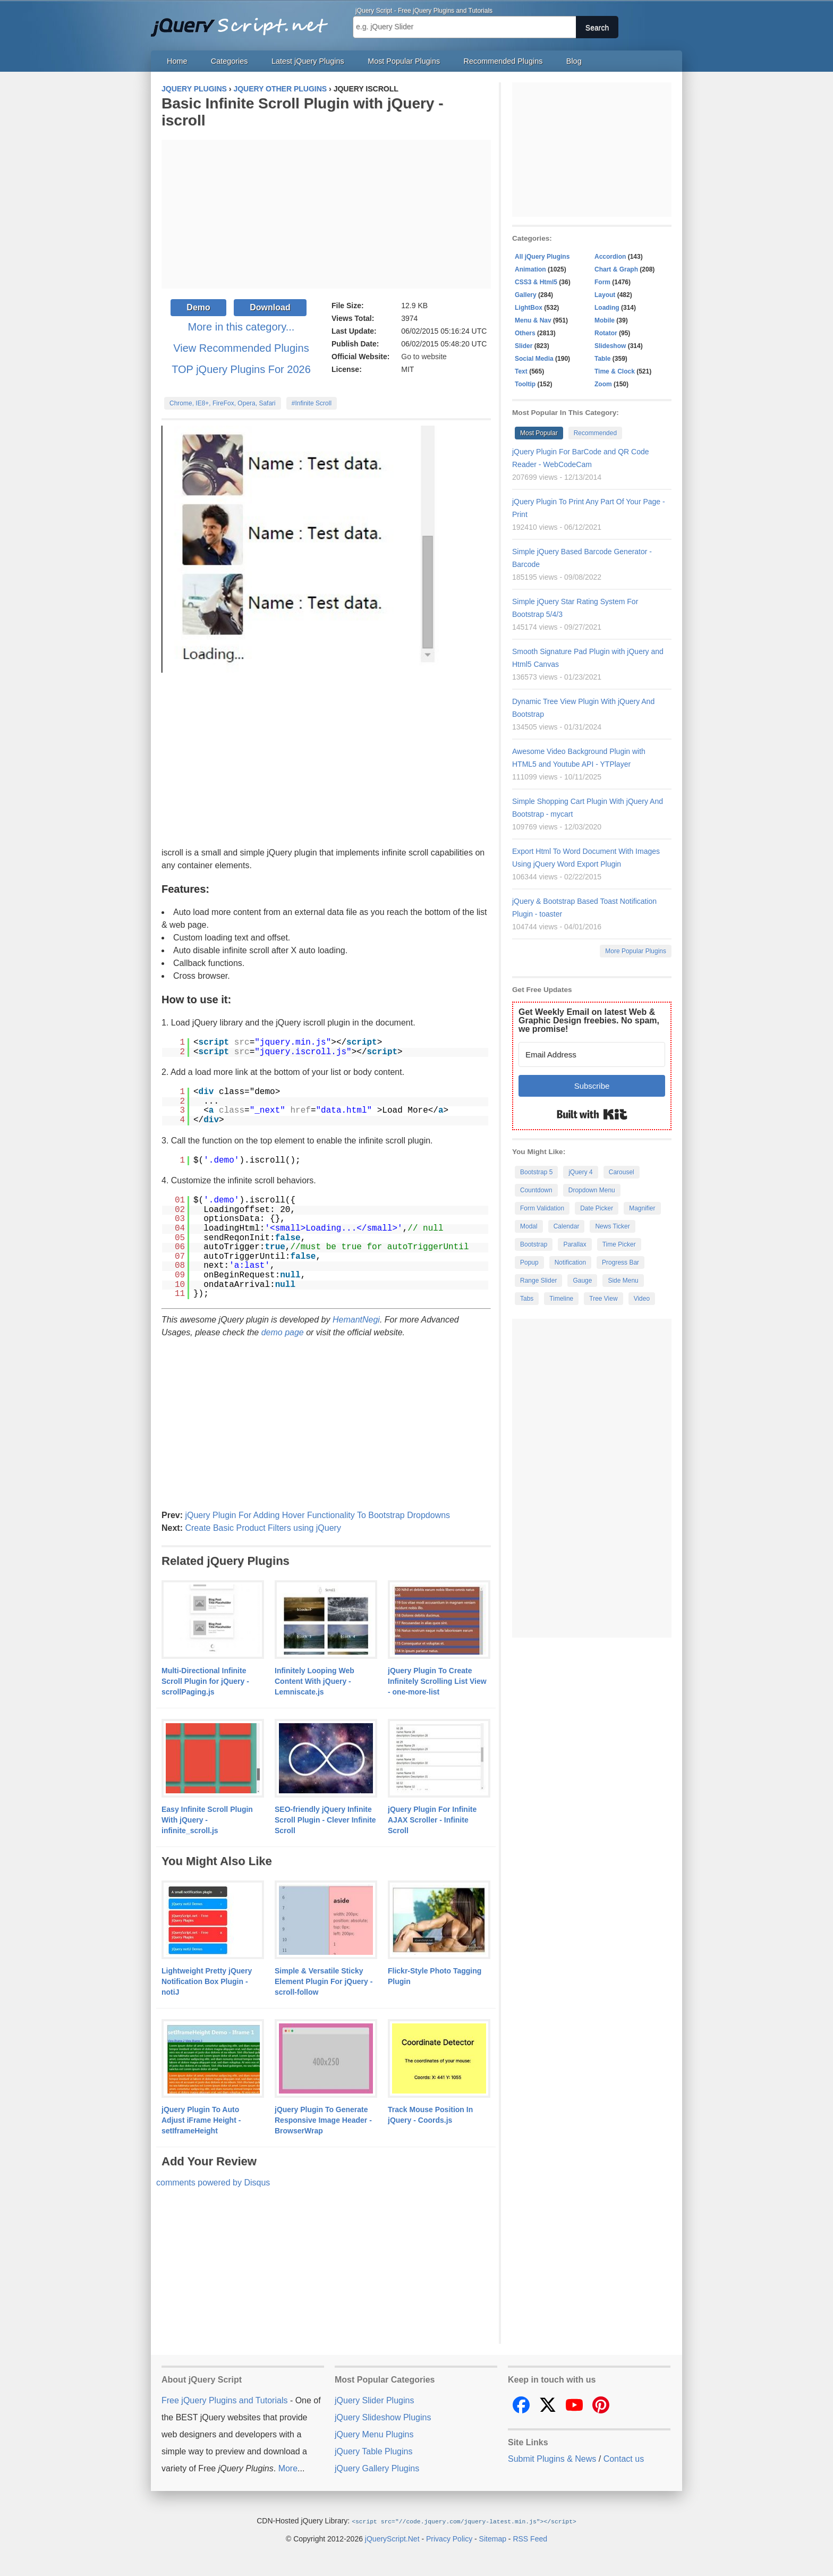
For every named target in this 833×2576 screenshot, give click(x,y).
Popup (529, 1262)
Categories (229, 61)
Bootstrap (533, 1244)
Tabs (526, 1298)
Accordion (610, 256)
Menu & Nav (533, 320)
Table (602, 358)
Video (642, 1298)
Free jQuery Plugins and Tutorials (244, 21)
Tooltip (525, 384)
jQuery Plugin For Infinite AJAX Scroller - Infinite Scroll (432, 1820)
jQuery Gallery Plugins (377, 2468)
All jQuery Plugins (542, 256)
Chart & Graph (616, 269)
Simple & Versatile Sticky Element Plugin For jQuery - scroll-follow (323, 1981)
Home (177, 61)
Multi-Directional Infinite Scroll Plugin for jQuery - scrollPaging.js (205, 1681)
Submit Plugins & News (552, 2458)
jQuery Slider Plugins (374, 2400)
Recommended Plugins (503, 61)
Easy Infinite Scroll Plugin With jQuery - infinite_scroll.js (207, 1820)
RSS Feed (530, 2538)
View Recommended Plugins (241, 348)
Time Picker (619, 1244)
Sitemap (492, 2538)
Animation (530, 269)
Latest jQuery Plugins (307, 61)
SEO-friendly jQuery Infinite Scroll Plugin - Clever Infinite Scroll (325, 1820)
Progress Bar (620, 1262)
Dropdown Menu (591, 1190)
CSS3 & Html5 (536, 282)
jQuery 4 (580, 1172)
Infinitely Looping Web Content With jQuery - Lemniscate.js (314, 1681)
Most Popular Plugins (404, 61)
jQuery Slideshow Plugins (383, 2417)
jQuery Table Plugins (373, 2451)
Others (525, 333)
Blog (574, 61)
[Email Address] (591, 1054)
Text (521, 371)
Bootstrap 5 (536, 1172)
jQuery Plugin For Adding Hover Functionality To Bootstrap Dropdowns (317, 1515)
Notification (570, 1262)
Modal (529, 1226)
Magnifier (642, 1208)
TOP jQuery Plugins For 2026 (241, 369)
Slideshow (610, 346)
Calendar (567, 1226)
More (288, 2468)
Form (602, 282)
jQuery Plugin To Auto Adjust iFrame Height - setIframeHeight (201, 2120)
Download (270, 307)
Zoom (603, 384)
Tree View (603, 1298)
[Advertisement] (326, 214)
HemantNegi (356, 1319)
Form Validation (542, 1208)
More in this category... (241, 327)
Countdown (536, 1190)
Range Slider (538, 1280)
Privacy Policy (449, 2538)
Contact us (624, 2458)
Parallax (574, 1244)
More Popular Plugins (635, 951)
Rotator (605, 333)
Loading (606, 307)
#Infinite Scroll (312, 403)
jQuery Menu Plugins (374, 2434)
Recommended (595, 433)
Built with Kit (592, 1114)
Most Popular (539, 433)
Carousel (621, 1172)
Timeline (561, 1298)
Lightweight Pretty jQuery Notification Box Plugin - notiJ (207, 1981)
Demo (198, 307)
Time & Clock (614, 371)
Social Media (534, 358)
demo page (282, 1332)
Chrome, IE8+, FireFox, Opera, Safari (222, 403)
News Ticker (612, 1226)
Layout (604, 295)
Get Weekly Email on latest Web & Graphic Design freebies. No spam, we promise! (588, 1020)
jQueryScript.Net (392, 2538)
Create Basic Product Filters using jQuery (263, 1527)
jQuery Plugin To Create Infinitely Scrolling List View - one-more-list (437, 1681)
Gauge (582, 1280)
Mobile (604, 320)
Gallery (526, 295)
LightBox (528, 307)
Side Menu (623, 1280)
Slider (523, 346)
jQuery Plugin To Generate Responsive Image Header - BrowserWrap (323, 2120)
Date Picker (596, 1208)
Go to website (424, 356)
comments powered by (213, 2182)
